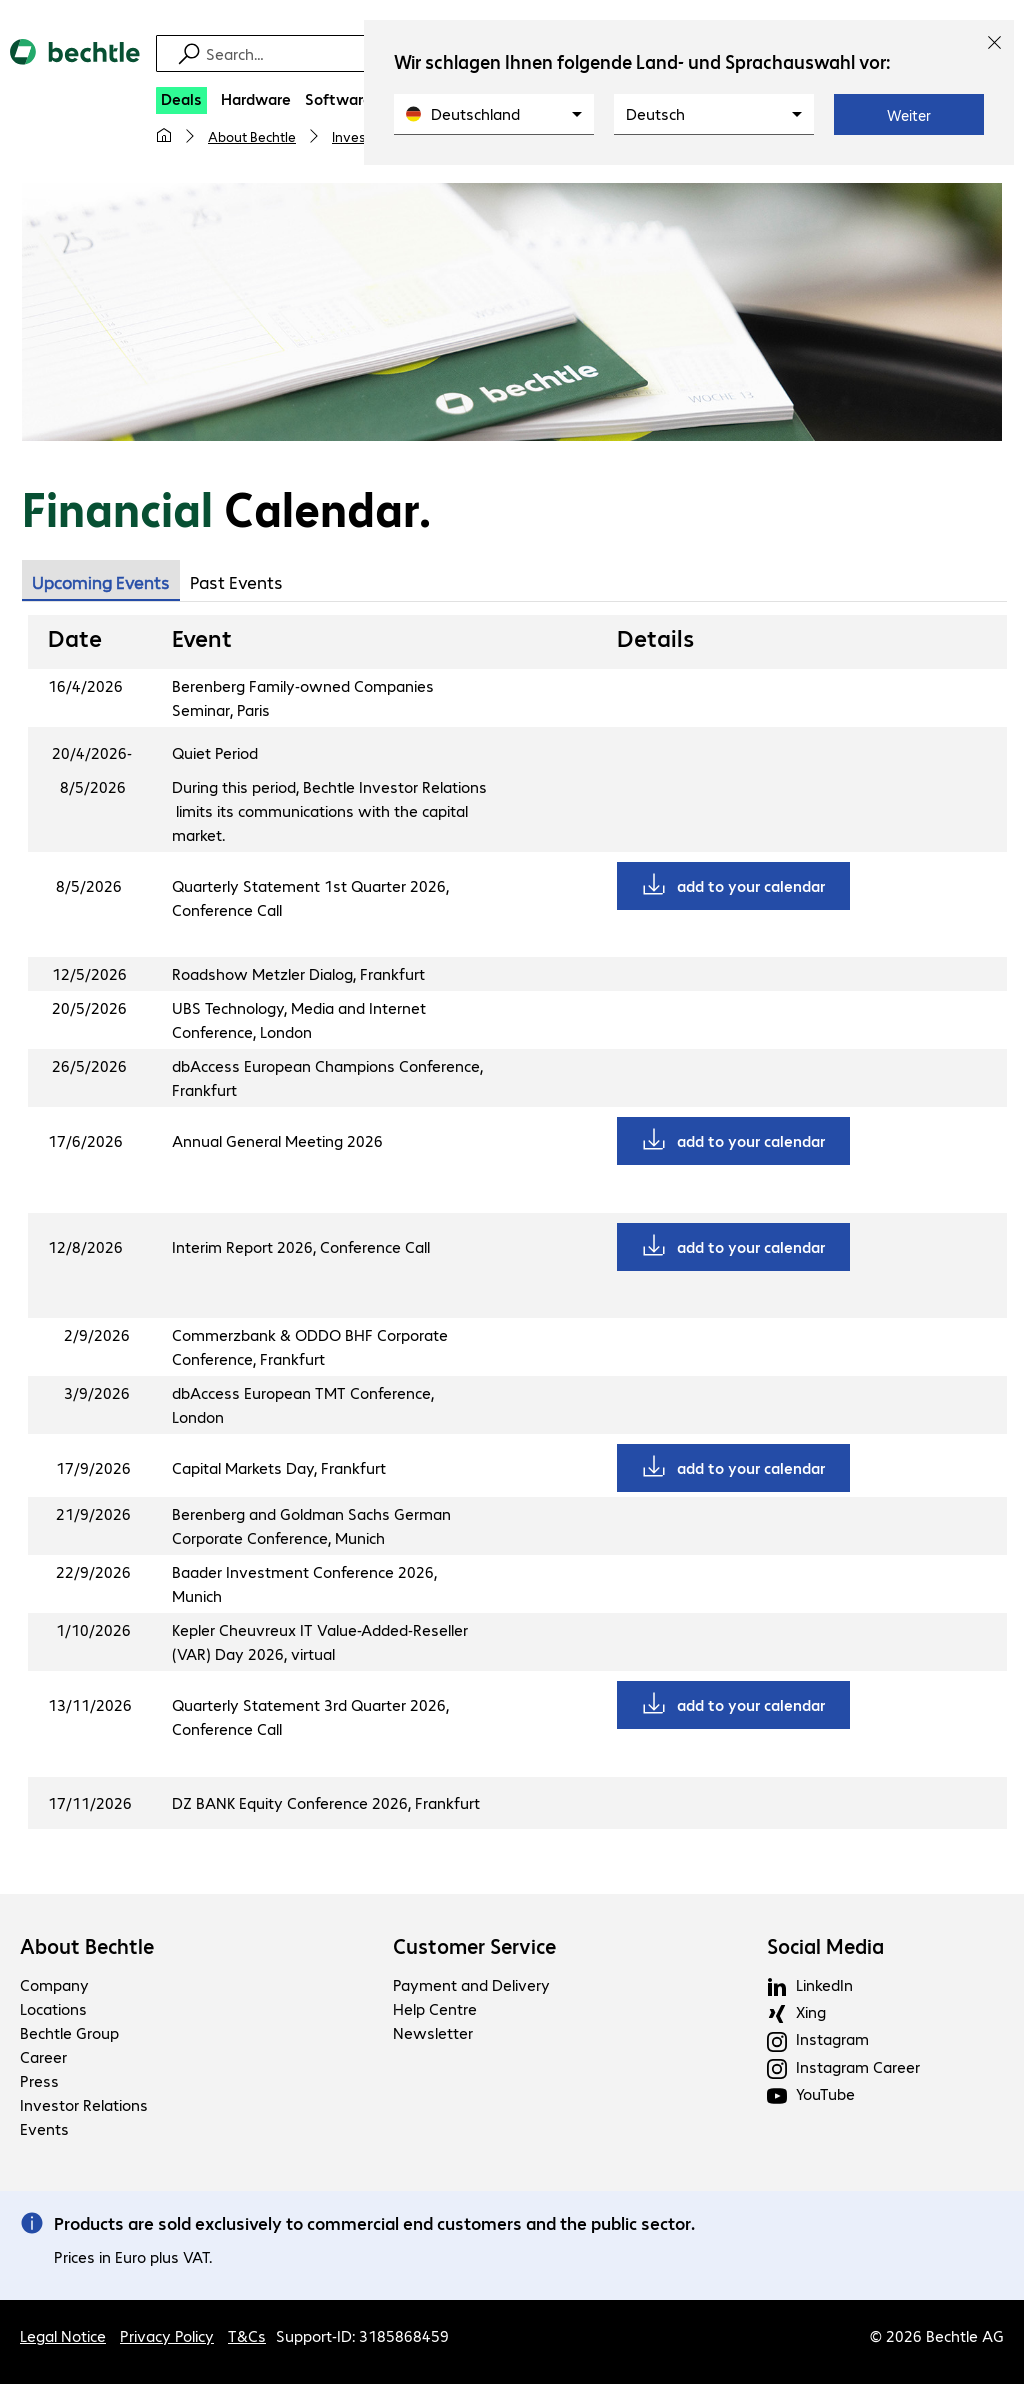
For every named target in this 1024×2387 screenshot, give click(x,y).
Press (39, 2083)
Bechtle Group (69, 2035)
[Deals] (181, 100)
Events (44, 2131)
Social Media (825, 1949)
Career (43, 2059)
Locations (53, 2011)
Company (54, 1987)
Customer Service (474, 1949)
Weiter (909, 115)
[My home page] (164, 136)
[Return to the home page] (75, 69)
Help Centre (435, 2011)
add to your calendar (751, 888)
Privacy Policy (167, 2338)
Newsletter (433, 2035)
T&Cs (247, 2338)
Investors (361, 136)
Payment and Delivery (471, 1987)
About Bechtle (252, 136)
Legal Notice (63, 2338)
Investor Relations (84, 2107)
